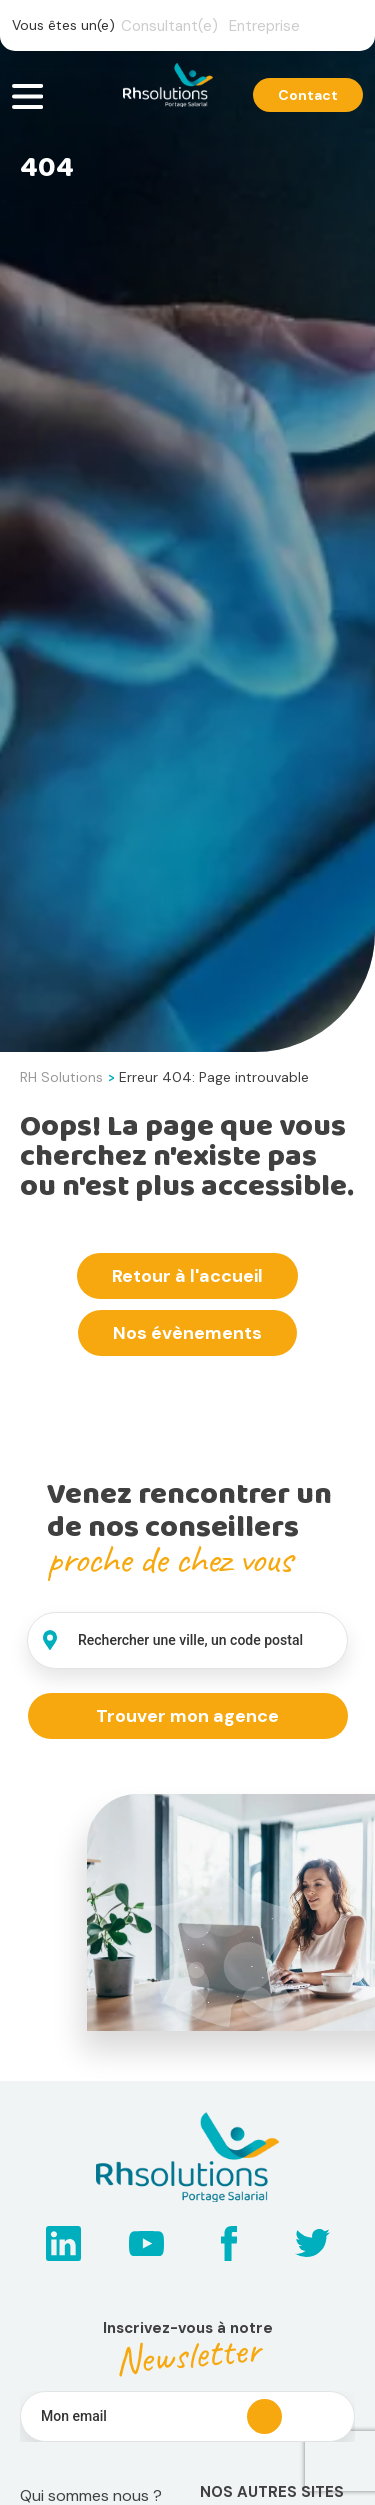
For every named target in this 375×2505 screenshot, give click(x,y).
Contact (308, 95)
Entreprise (264, 26)
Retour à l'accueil (187, 1276)
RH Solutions (61, 1077)
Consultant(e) (169, 26)
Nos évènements (187, 1333)
